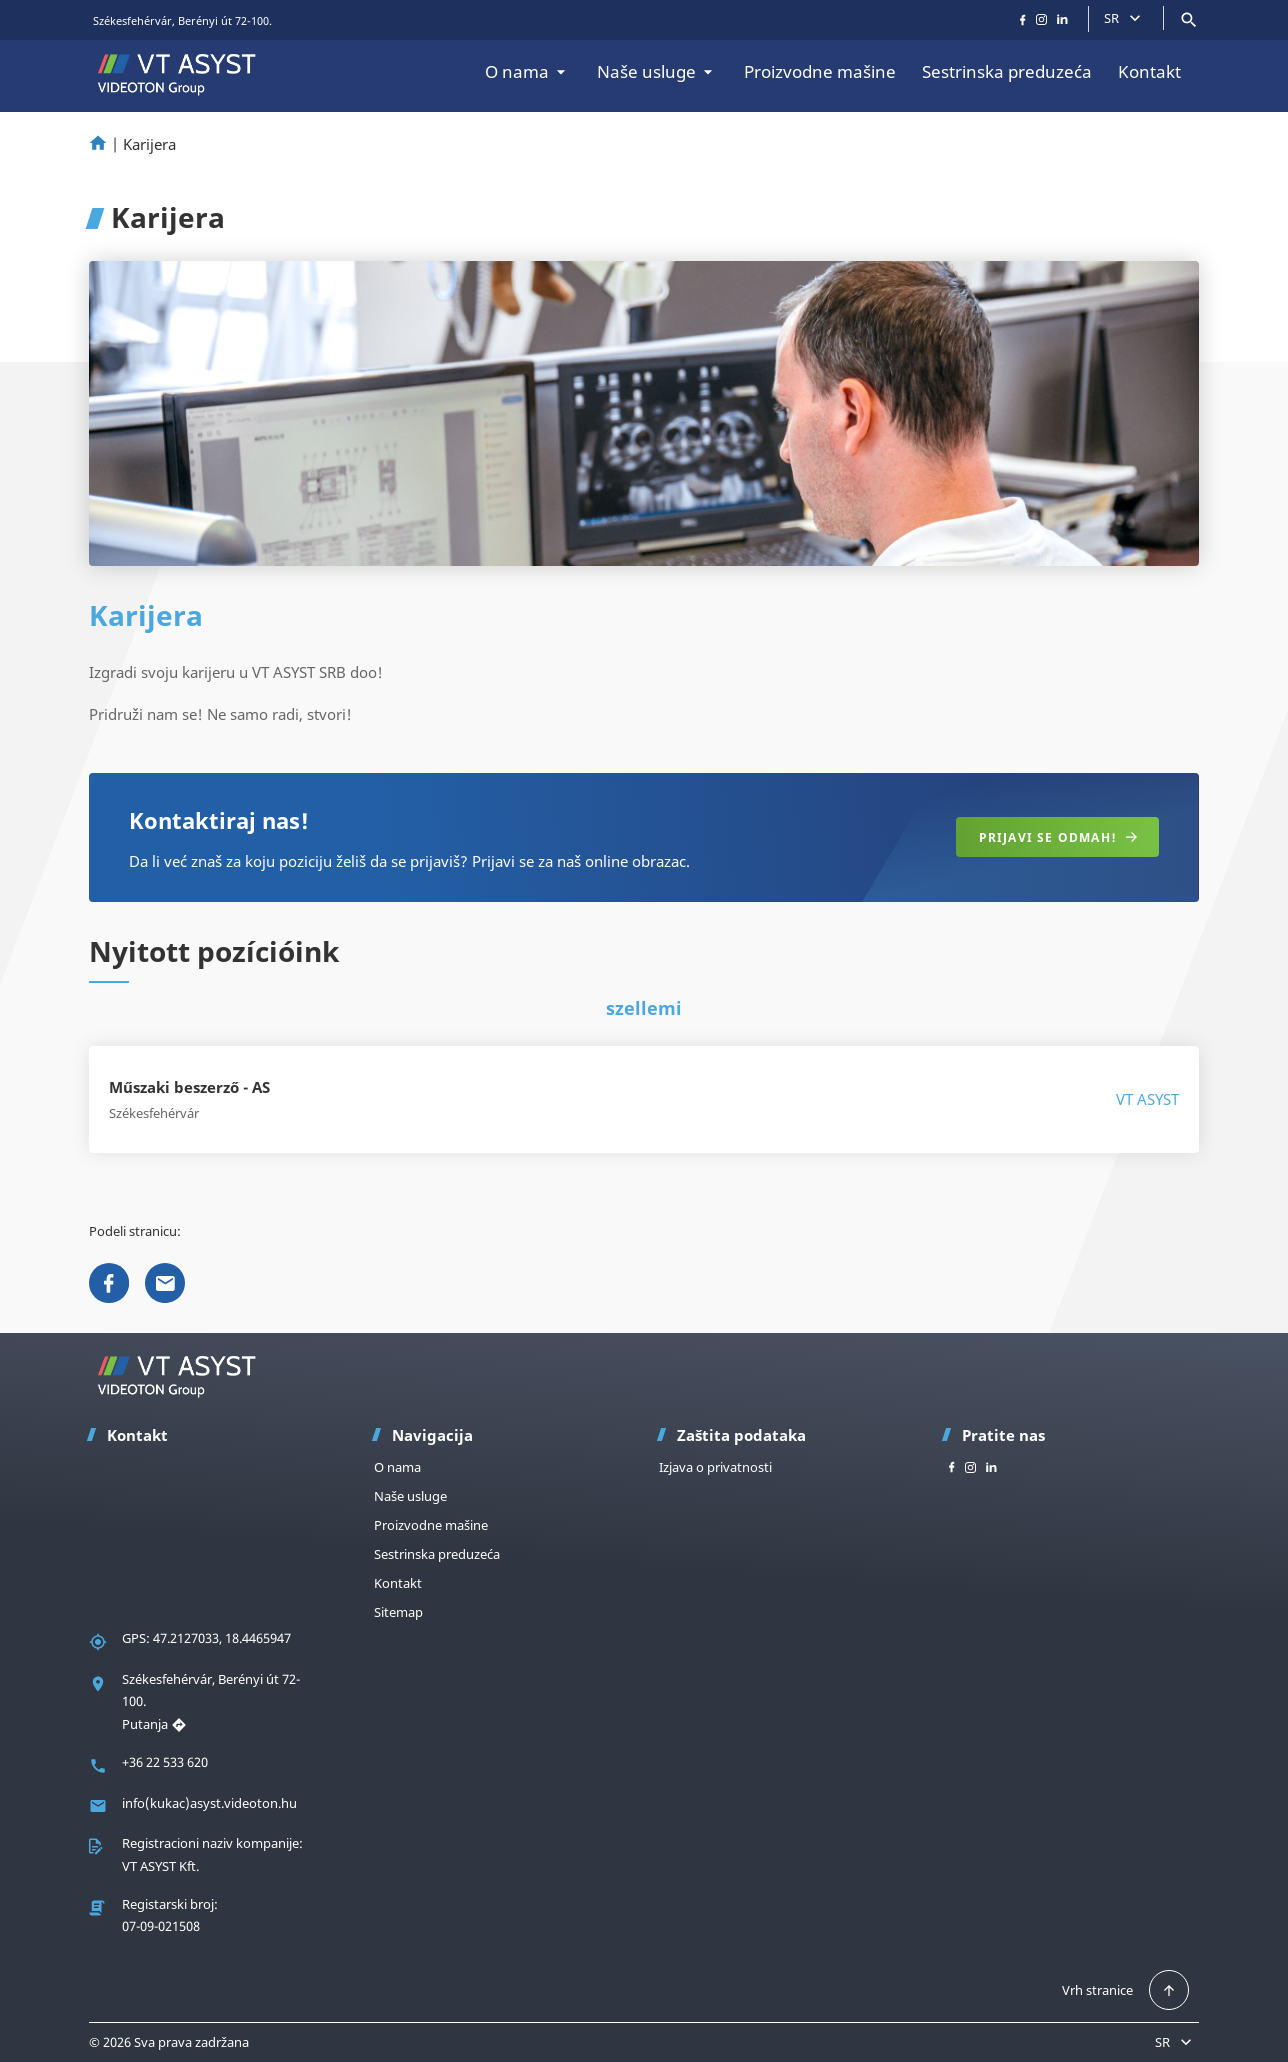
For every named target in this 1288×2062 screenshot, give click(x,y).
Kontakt (1149, 71)
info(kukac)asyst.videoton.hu (209, 1803)
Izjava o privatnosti (715, 1467)
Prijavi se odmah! (1058, 837)
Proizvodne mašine (820, 71)
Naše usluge (657, 71)
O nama (528, 71)
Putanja (154, 1724)
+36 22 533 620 (165, 1762)
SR (1124, 18)
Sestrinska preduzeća (1007, 71)
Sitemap (398, 1612)
